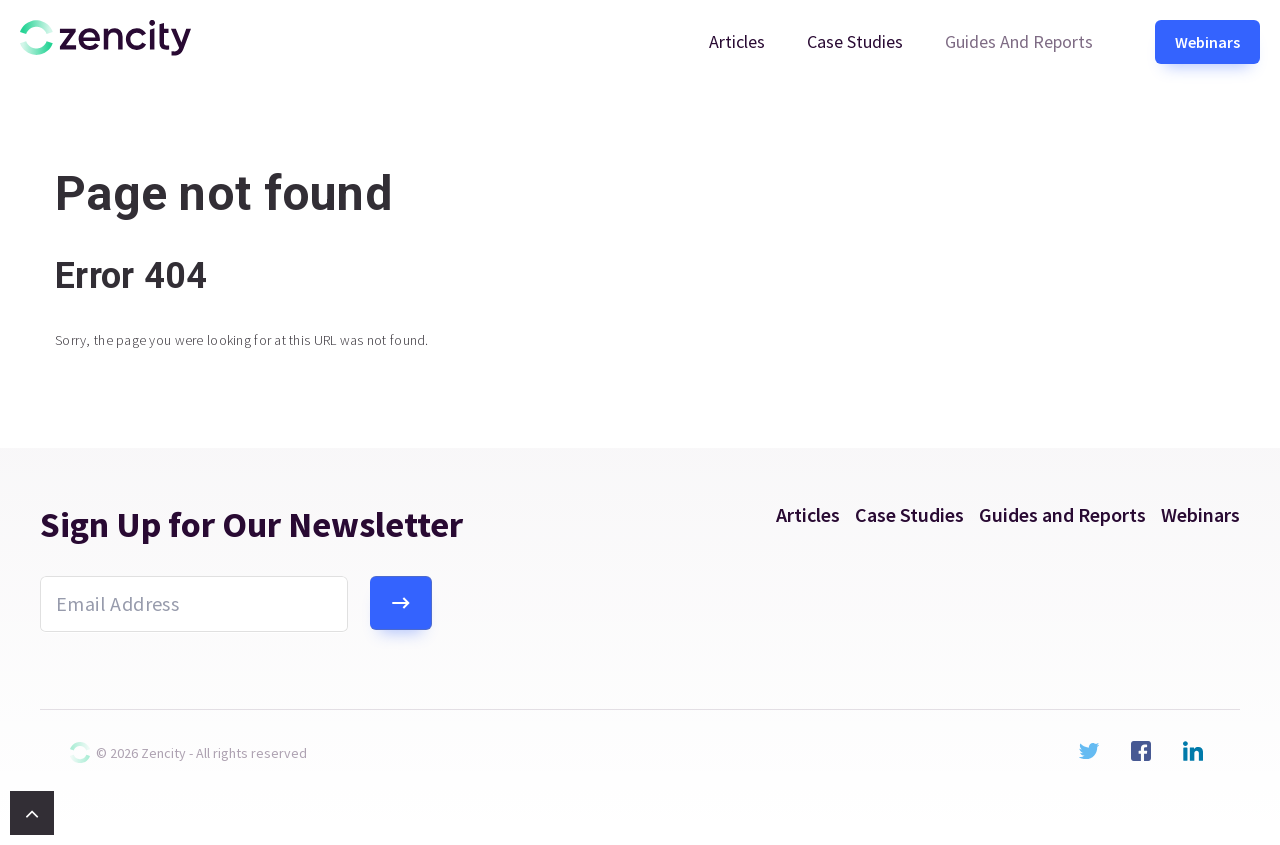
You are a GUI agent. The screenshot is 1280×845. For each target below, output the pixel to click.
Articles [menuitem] (737, 41)
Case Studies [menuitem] (855, 41)
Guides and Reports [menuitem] (1019, 41)
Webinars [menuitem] (1207, 42)
